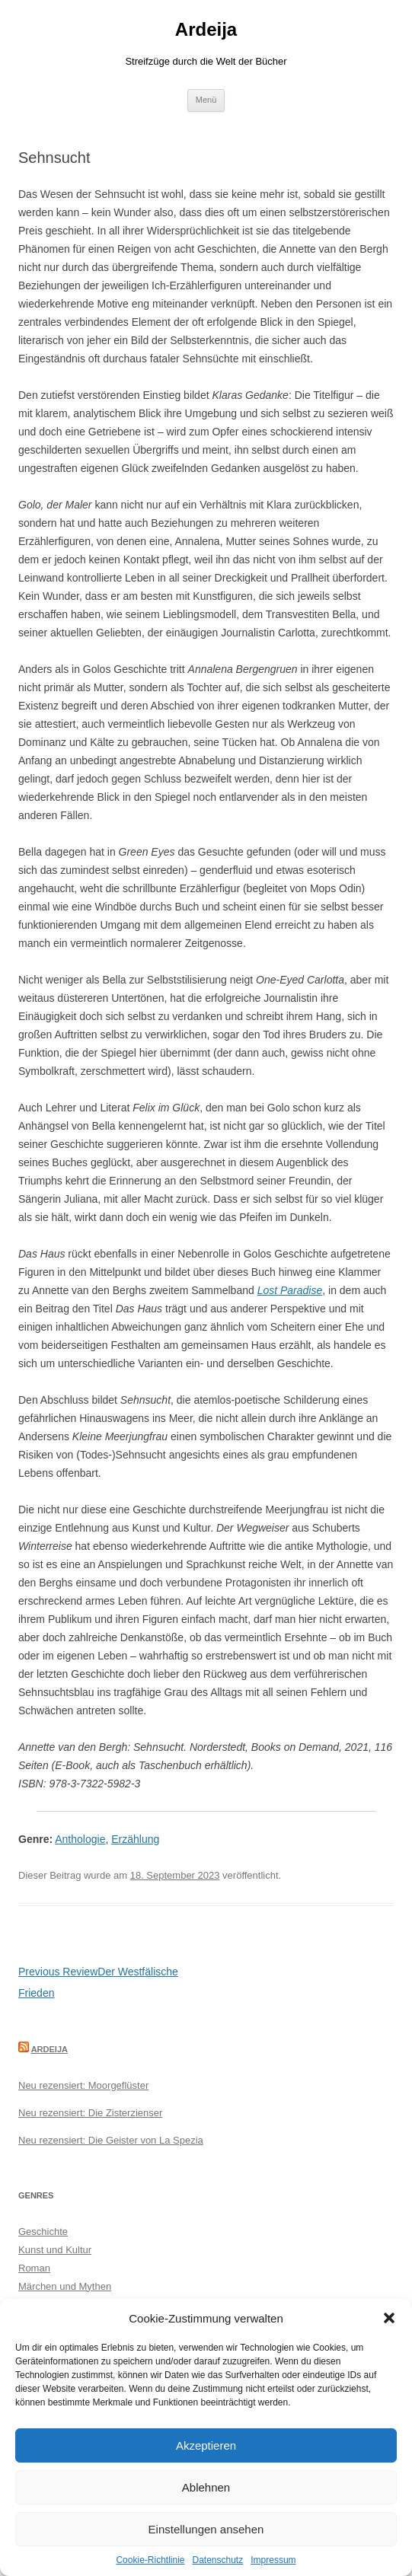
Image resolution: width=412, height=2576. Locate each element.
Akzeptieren (206, 2445)
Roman (34, 2268)
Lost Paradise (290, 1290)
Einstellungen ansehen (206, 2529)
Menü (206, 99)
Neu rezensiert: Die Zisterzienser (90, 2113)
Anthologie (80, 1839)
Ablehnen (206, 2487)
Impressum (273, 2560)
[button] (389, 2318)
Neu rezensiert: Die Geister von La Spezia (110, 2140)
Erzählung (135, 1839)
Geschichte (43, 2231)
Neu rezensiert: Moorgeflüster (83, 2085)
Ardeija (206, 29)
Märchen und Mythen (64, 2286)
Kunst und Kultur (54, 2250)
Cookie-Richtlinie (150, 2560)
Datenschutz (218, 2560)
